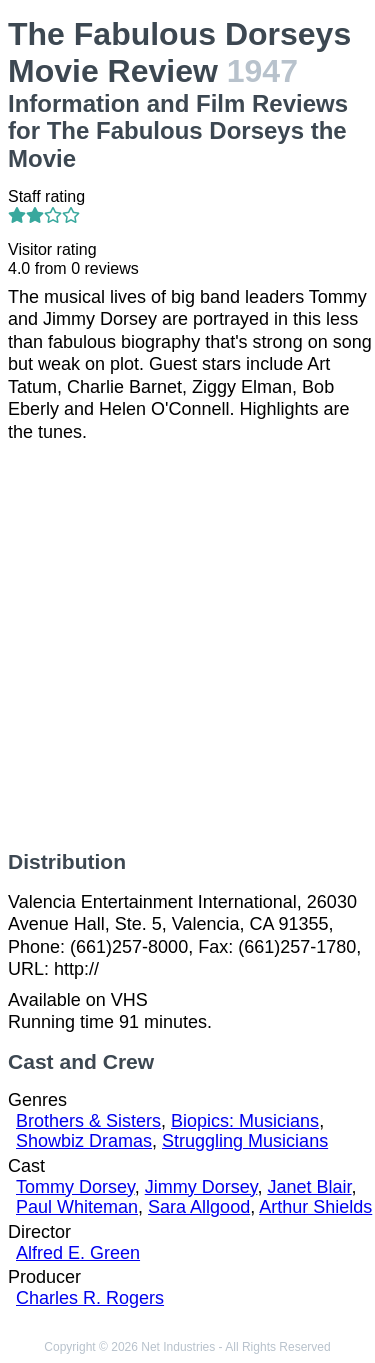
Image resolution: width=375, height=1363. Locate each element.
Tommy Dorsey (75, 1187)
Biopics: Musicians (245, 1121)
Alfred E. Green (78, 1253)
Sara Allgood (199, 1207)
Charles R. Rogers (90, 1298)
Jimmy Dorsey (201, 1187)
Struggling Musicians (245, 1141)
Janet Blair (309, 1187)
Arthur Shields (315, 1207)
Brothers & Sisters (88, 1121)
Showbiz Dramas (84, 1141)
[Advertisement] (187, 646)
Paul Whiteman (77, 1207)
